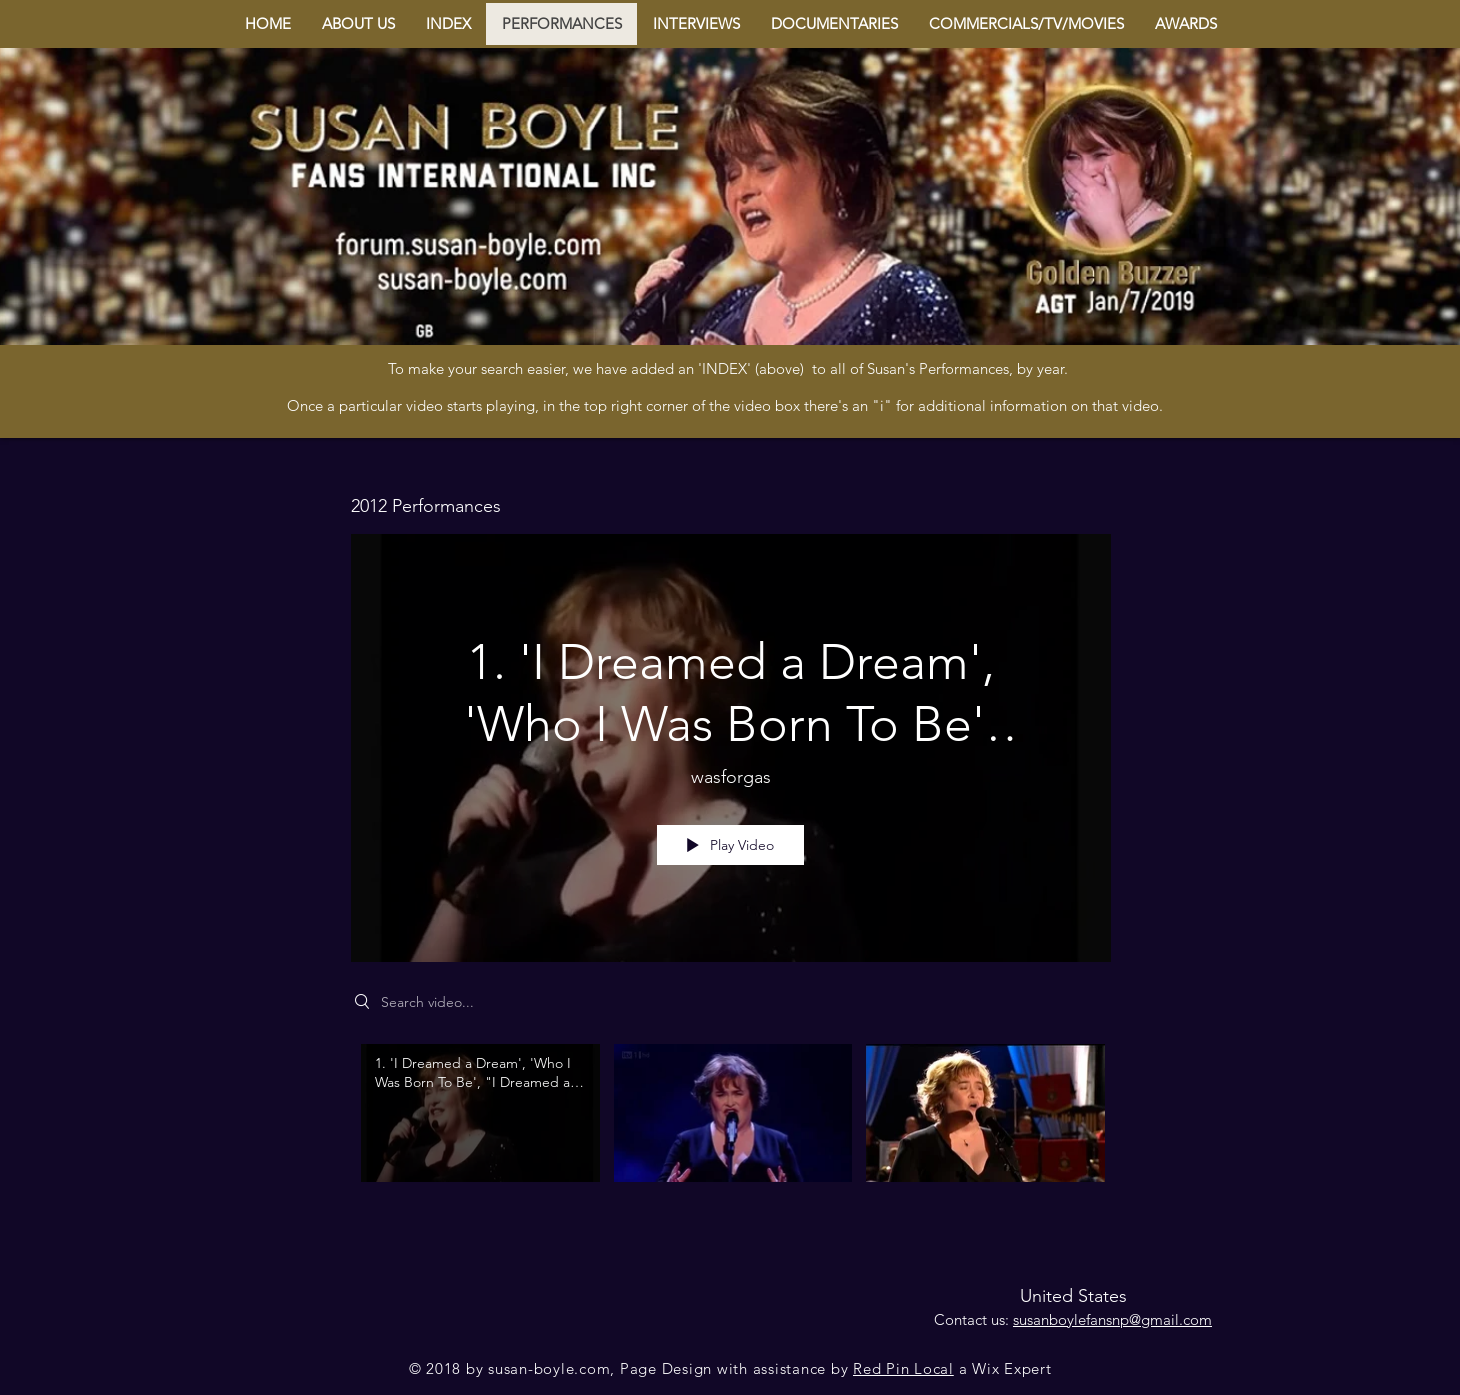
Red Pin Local (903, 1368)
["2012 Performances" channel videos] (731, 1127)
